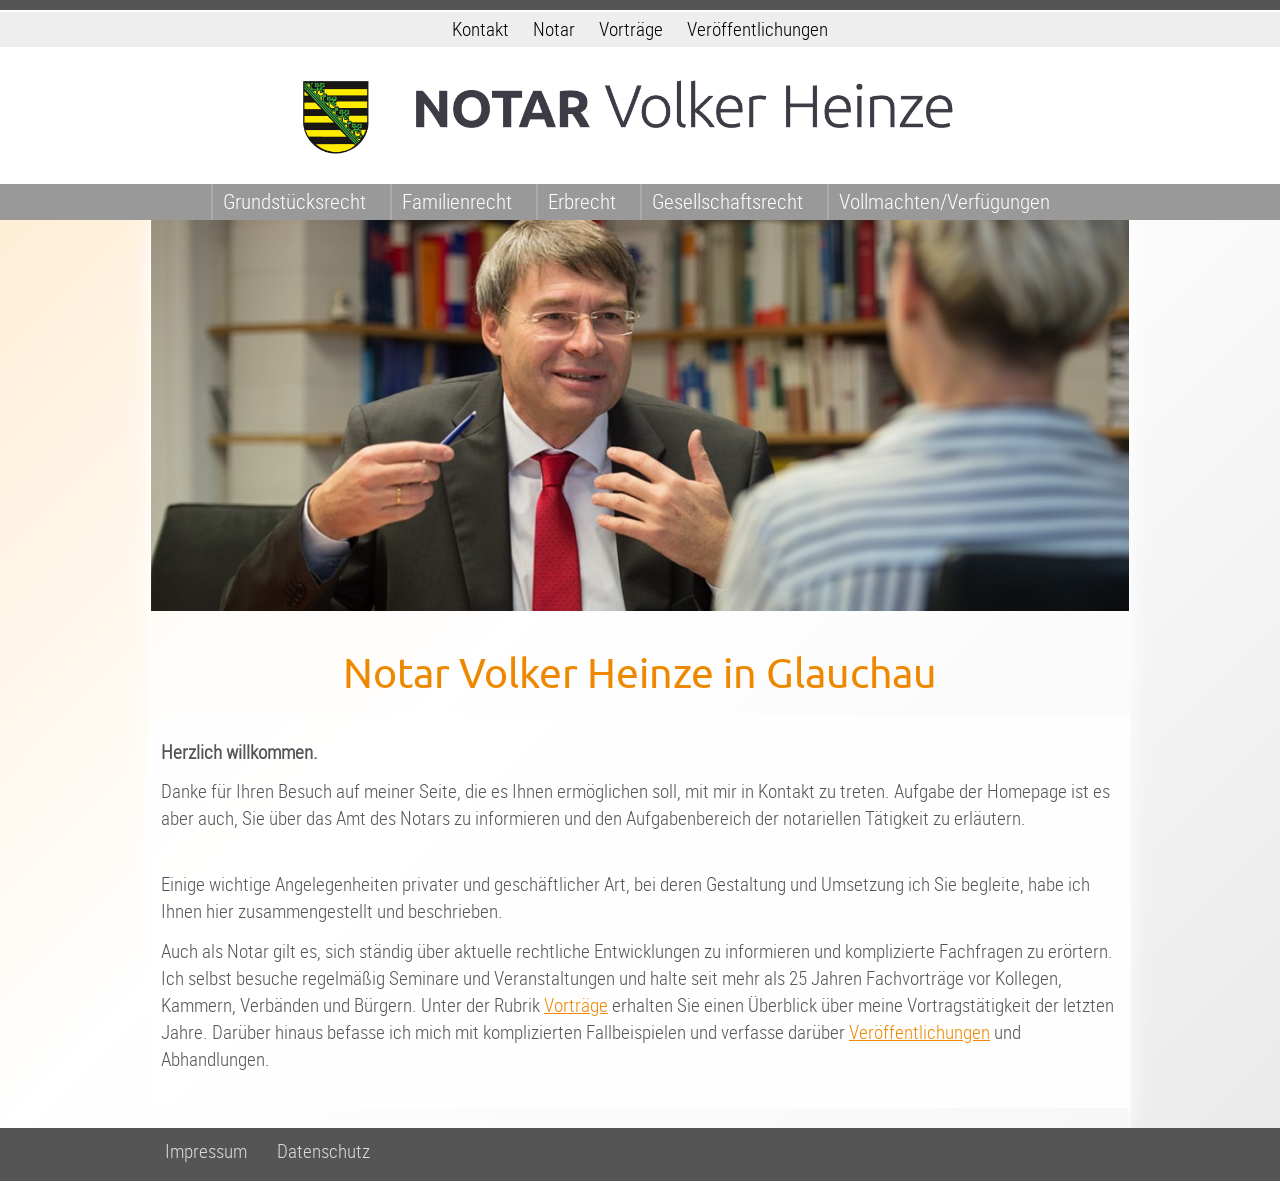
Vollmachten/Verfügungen (944, 201)
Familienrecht (457, 201)
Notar (554, 29)
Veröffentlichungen (757, 29)
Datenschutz (323, 1151)
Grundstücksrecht (294, 201)
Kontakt (480, 29)
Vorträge (631, 29)
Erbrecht (582, 201)
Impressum (206, 1151)
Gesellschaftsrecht (727, 201)
